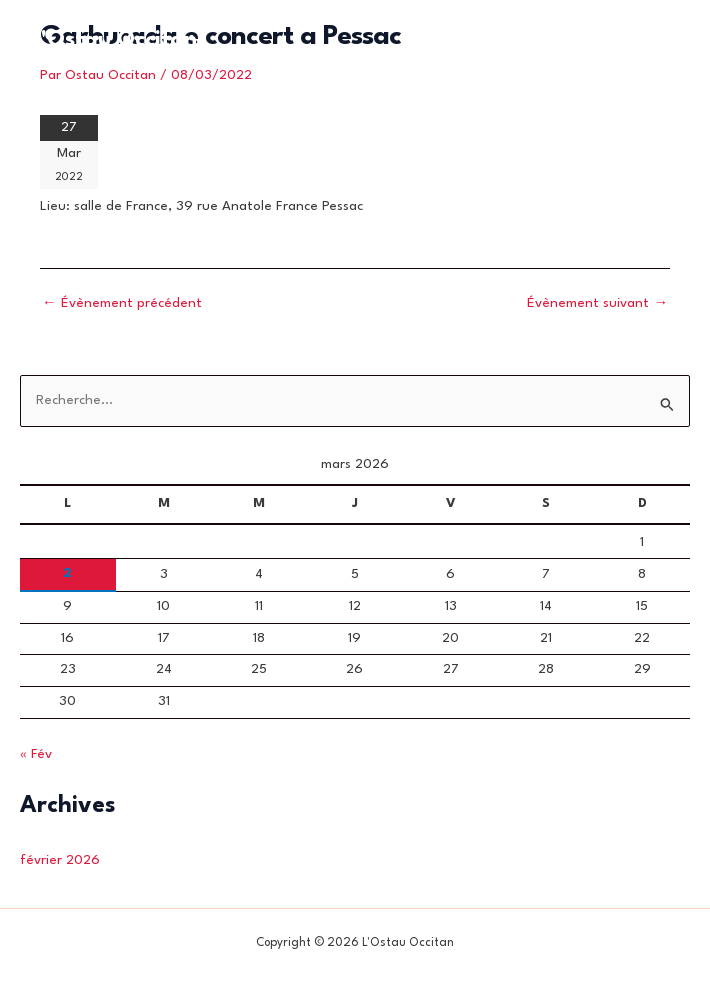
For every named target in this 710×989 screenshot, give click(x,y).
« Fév (36, 754)
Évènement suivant (597, 303)
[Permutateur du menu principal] (658, 40)
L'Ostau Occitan (114, 40)
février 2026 (60, 860)
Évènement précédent (122, 303)
